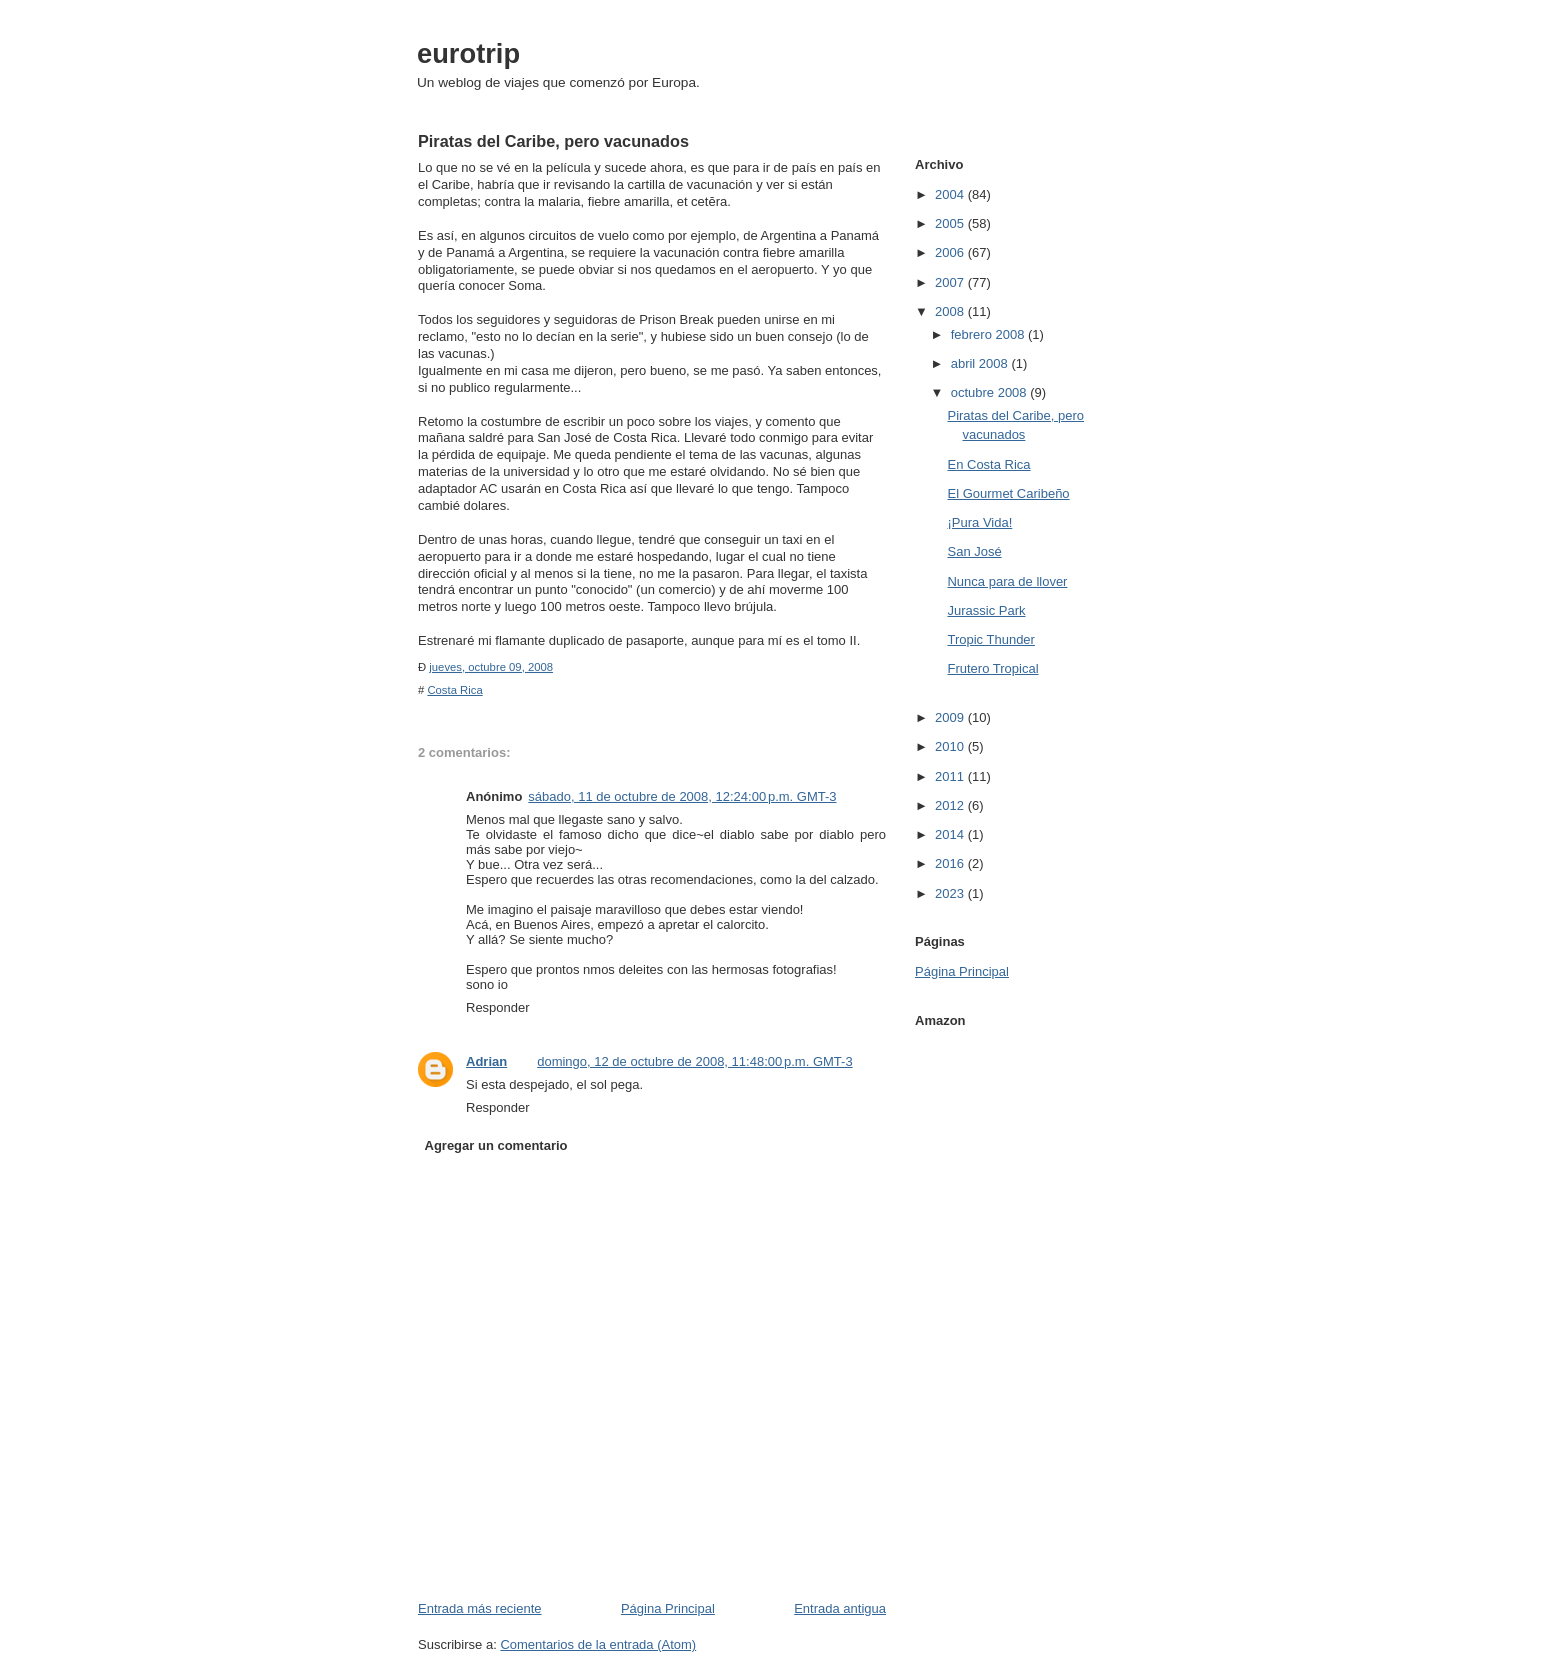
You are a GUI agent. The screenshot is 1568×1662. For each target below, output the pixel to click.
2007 (951, 282)
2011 (951, 776)
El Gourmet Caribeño (1008, 493)
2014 (951, 834)
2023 (951, 893)
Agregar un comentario (496, 1145)
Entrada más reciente (480, 1608)
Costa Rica (454, 690)
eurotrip (468, 53)
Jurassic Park (986, 610)
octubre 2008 (991, 392)
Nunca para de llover (1007, 581)
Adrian (486, 1061)
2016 (951, 863)
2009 (951, 717)
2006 (951, 252)
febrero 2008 (989, 334)
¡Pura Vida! (979, 522)
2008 (951, 311)
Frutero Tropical (992, 668)
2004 (951, 194)
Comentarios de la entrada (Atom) (598, 1644)
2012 (951, 805)
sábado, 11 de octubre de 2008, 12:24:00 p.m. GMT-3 (682, 796)
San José (974, 551)
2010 (951, 746)
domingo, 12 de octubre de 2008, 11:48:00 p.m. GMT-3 (694, 1061)
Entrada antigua (840, 1608)
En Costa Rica (988, 464)
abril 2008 (981, 363)
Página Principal (668, 1608)
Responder (498, 1007)
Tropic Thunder (990, 639)
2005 (951, 223)
